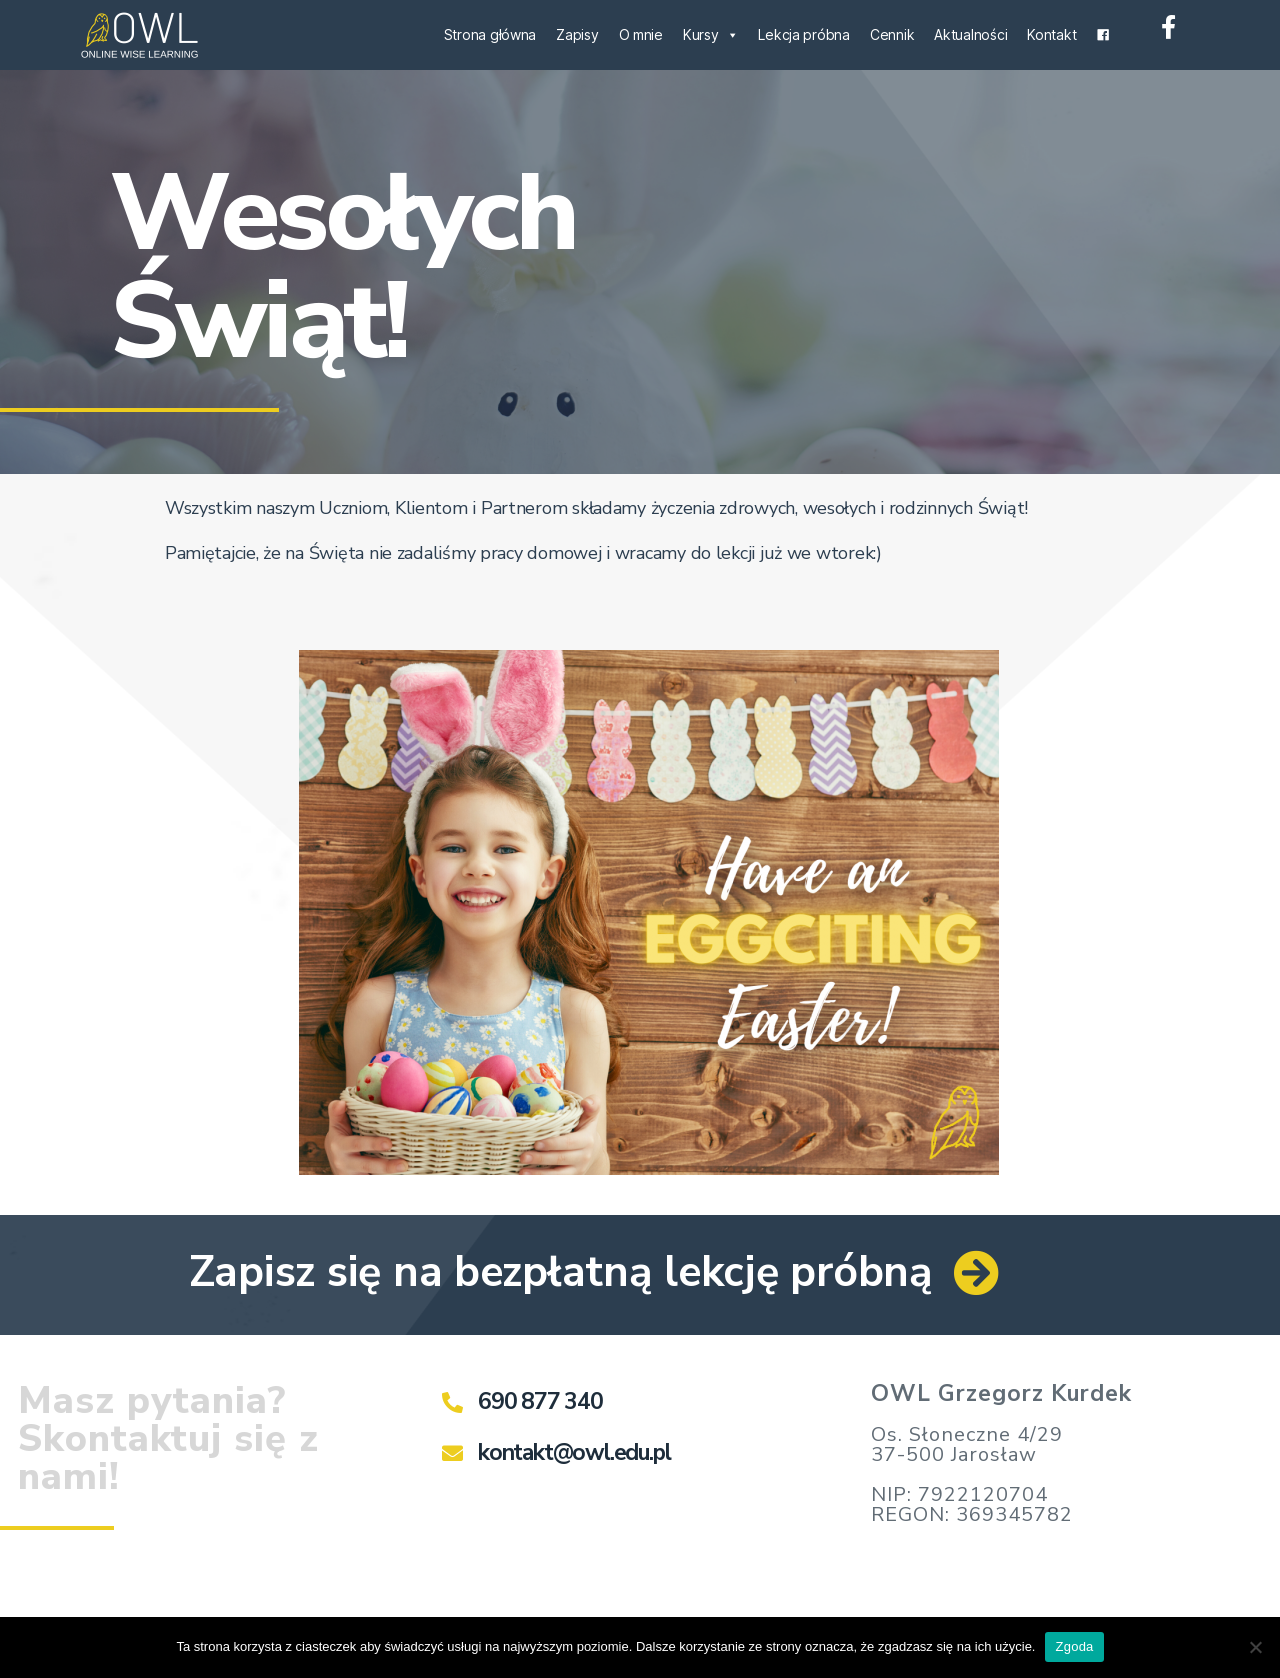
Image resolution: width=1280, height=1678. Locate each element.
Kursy (710, 34)
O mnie (641, 34)
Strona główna (490, 34)
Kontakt (1051, 34)
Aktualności (970, 34)
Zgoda (1074, 1646)
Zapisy (577, 34)
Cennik (892, 34)
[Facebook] (1103, 35)
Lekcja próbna (804, 34)
